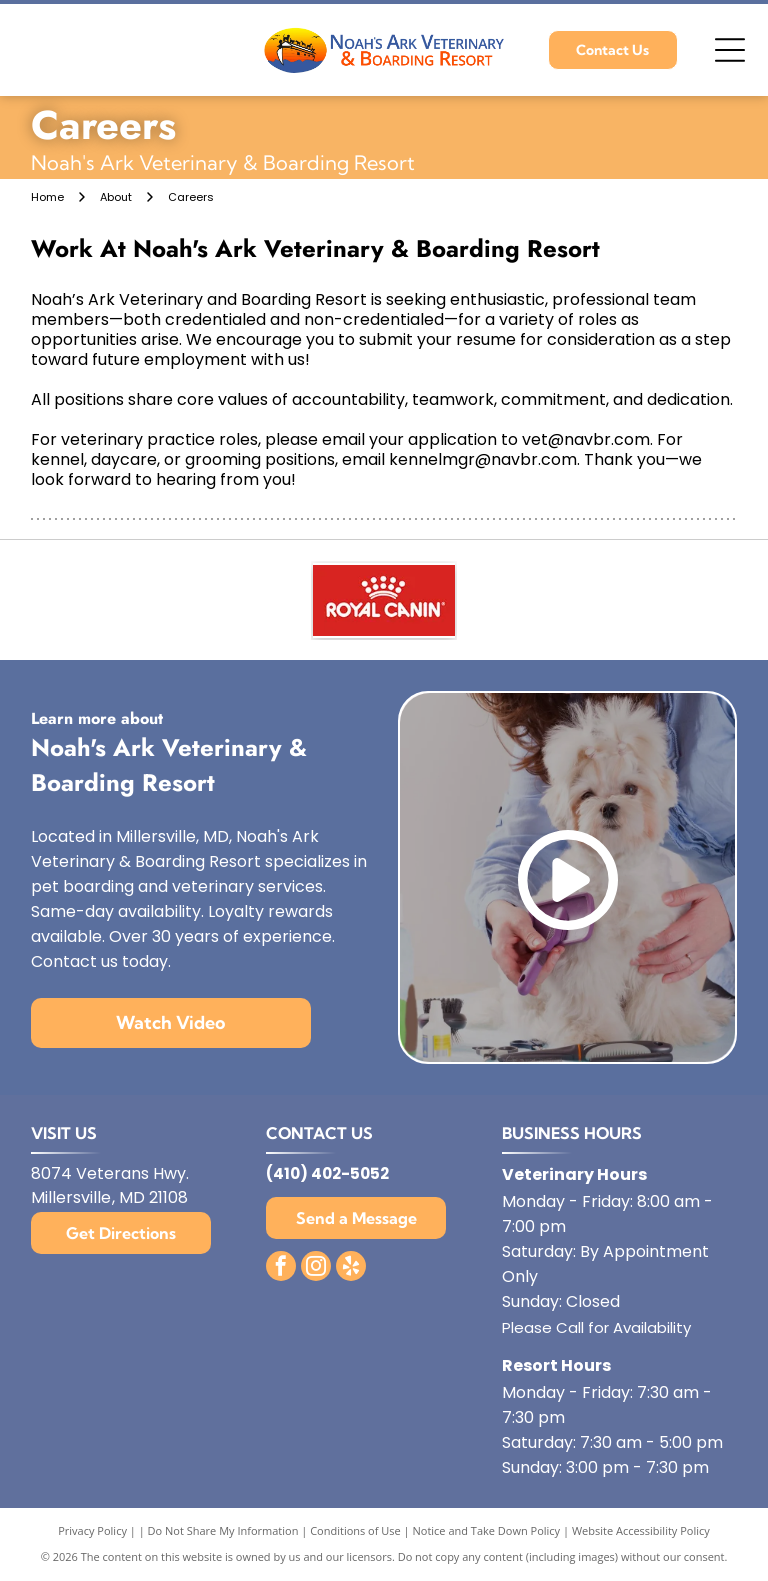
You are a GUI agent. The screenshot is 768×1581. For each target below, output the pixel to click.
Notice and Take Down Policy (487, 1530)
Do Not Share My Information (223, 1530)
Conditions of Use (355, 1530)
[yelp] (351, 1268)
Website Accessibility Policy (641, 1530)
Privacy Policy (92, 1530)
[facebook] (281, 1268)
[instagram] (316, 1268)
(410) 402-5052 (327, 1173)
